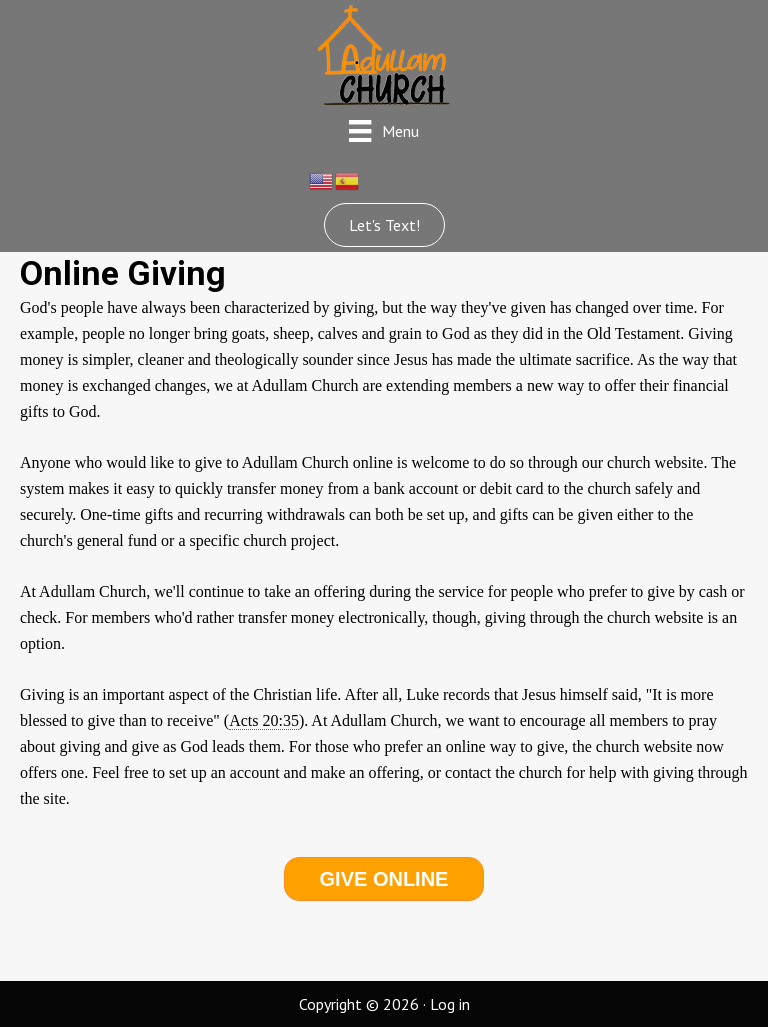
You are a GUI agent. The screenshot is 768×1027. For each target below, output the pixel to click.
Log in (450, 1004)
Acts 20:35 (264, 720)
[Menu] (383, 130)
